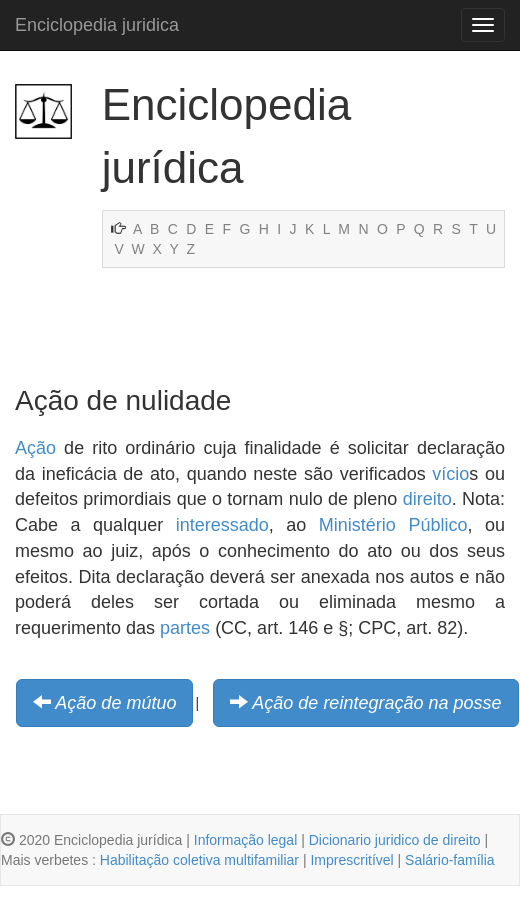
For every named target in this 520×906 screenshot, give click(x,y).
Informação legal (246, 840)
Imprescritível (351, 860)
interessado (222, 525)
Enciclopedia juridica (97, 25)
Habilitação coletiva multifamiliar (199, 860)
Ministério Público (393, 525)
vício (450, 474)
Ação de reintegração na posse (376, 703)
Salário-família (449, 860)
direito (427, 499)
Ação (35, 448)
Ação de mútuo (115, 703)
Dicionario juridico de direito (395, 840)
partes (185, 628)
